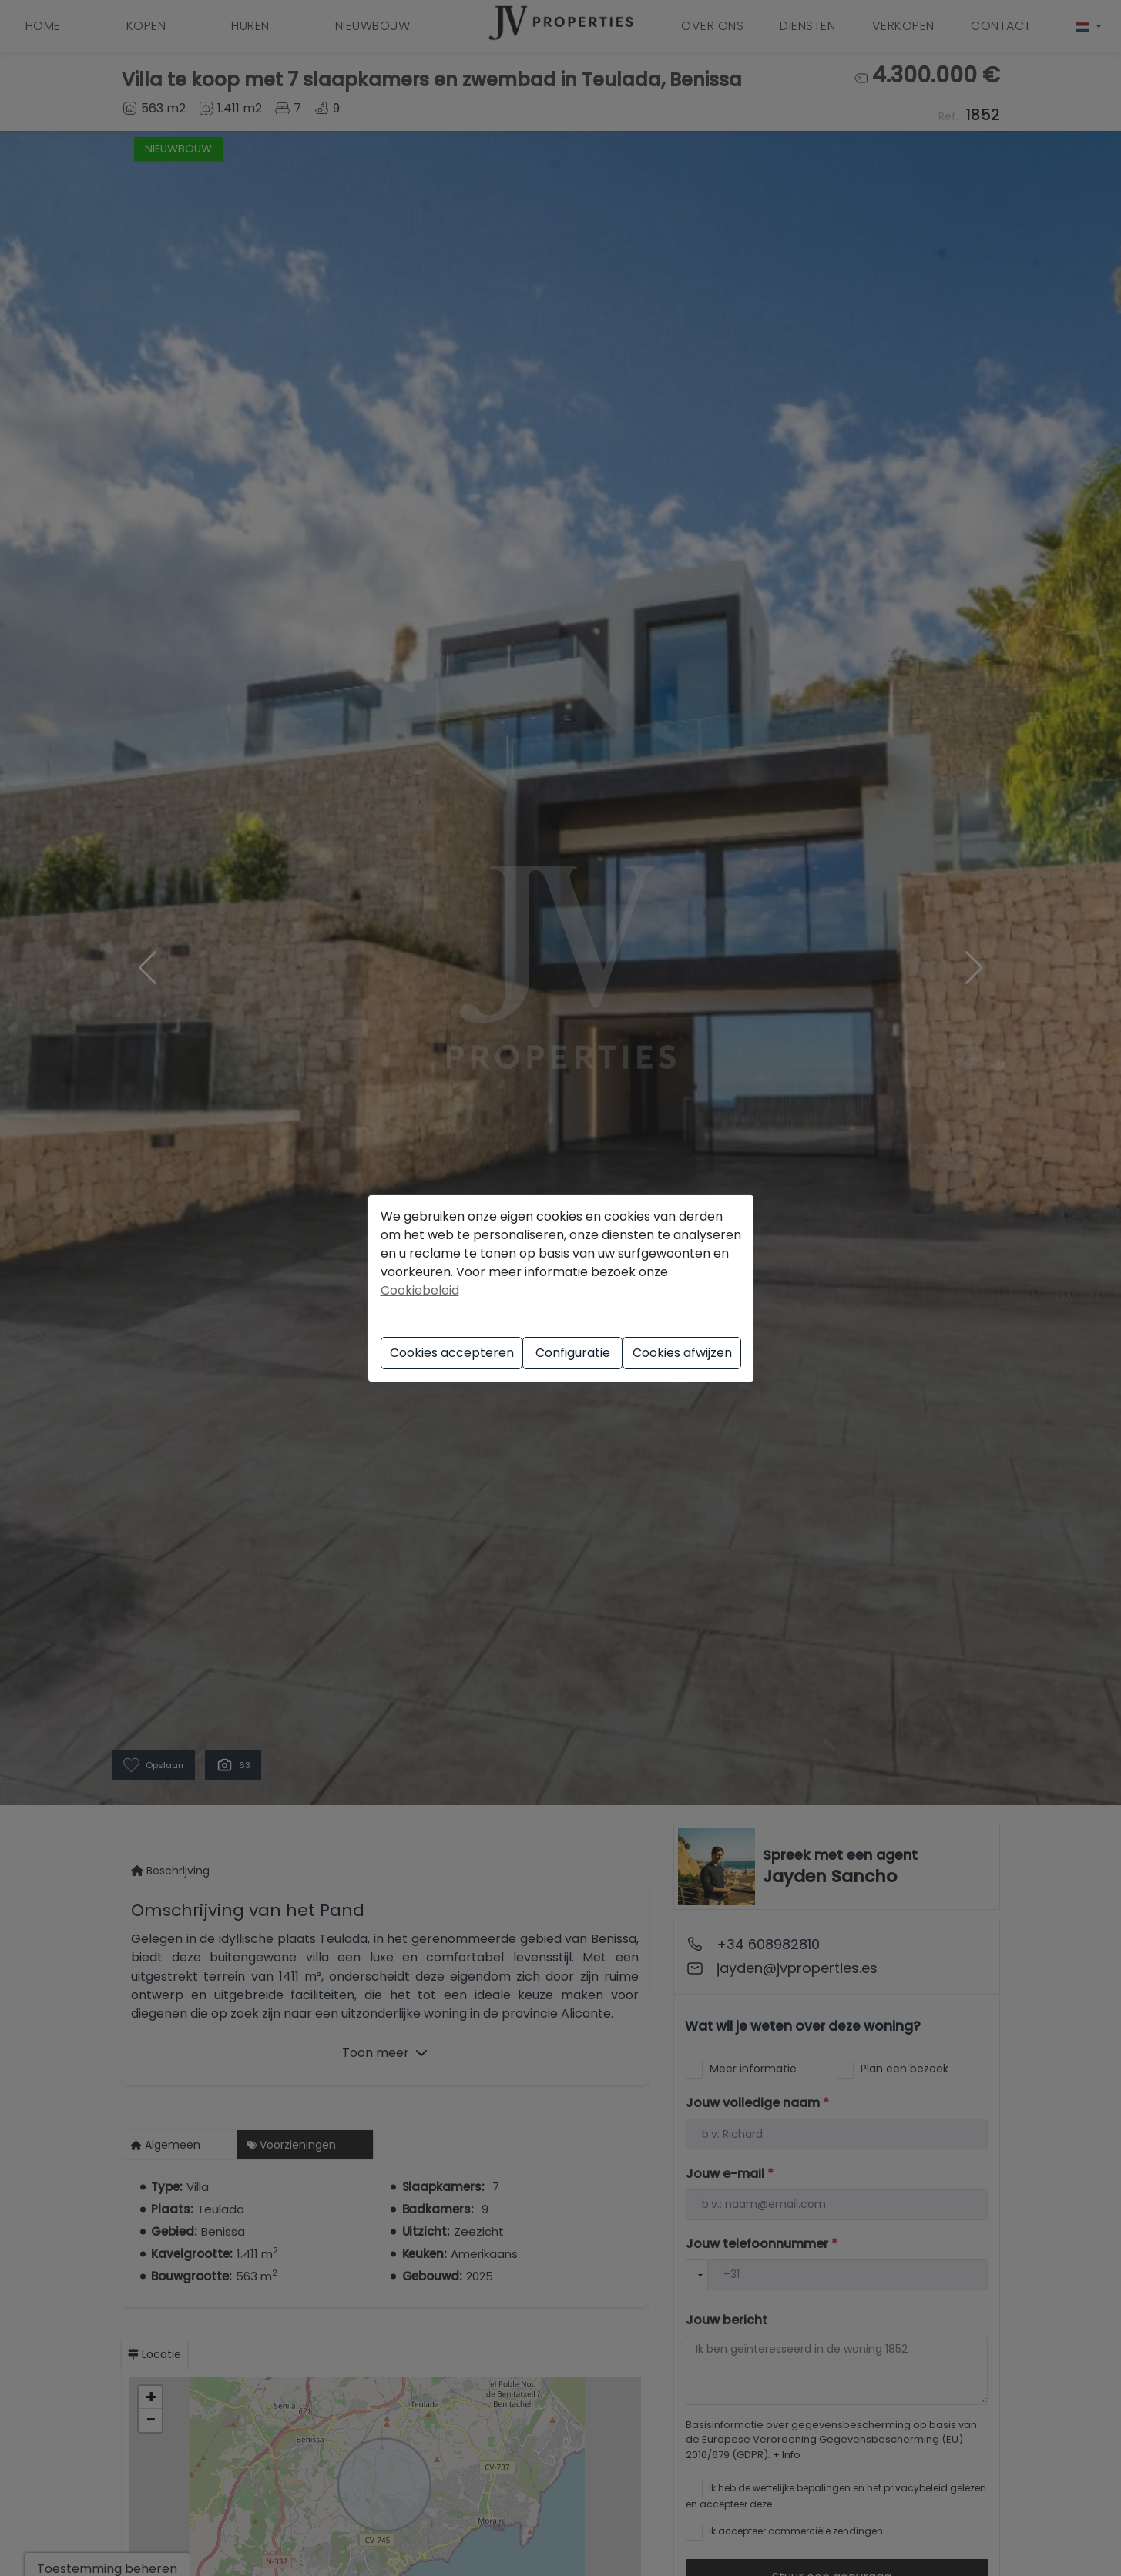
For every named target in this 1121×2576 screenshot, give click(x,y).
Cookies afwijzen (682, 1353)
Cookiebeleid (420, 1290)
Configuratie (572, 1353)
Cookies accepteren (452, 1353)
